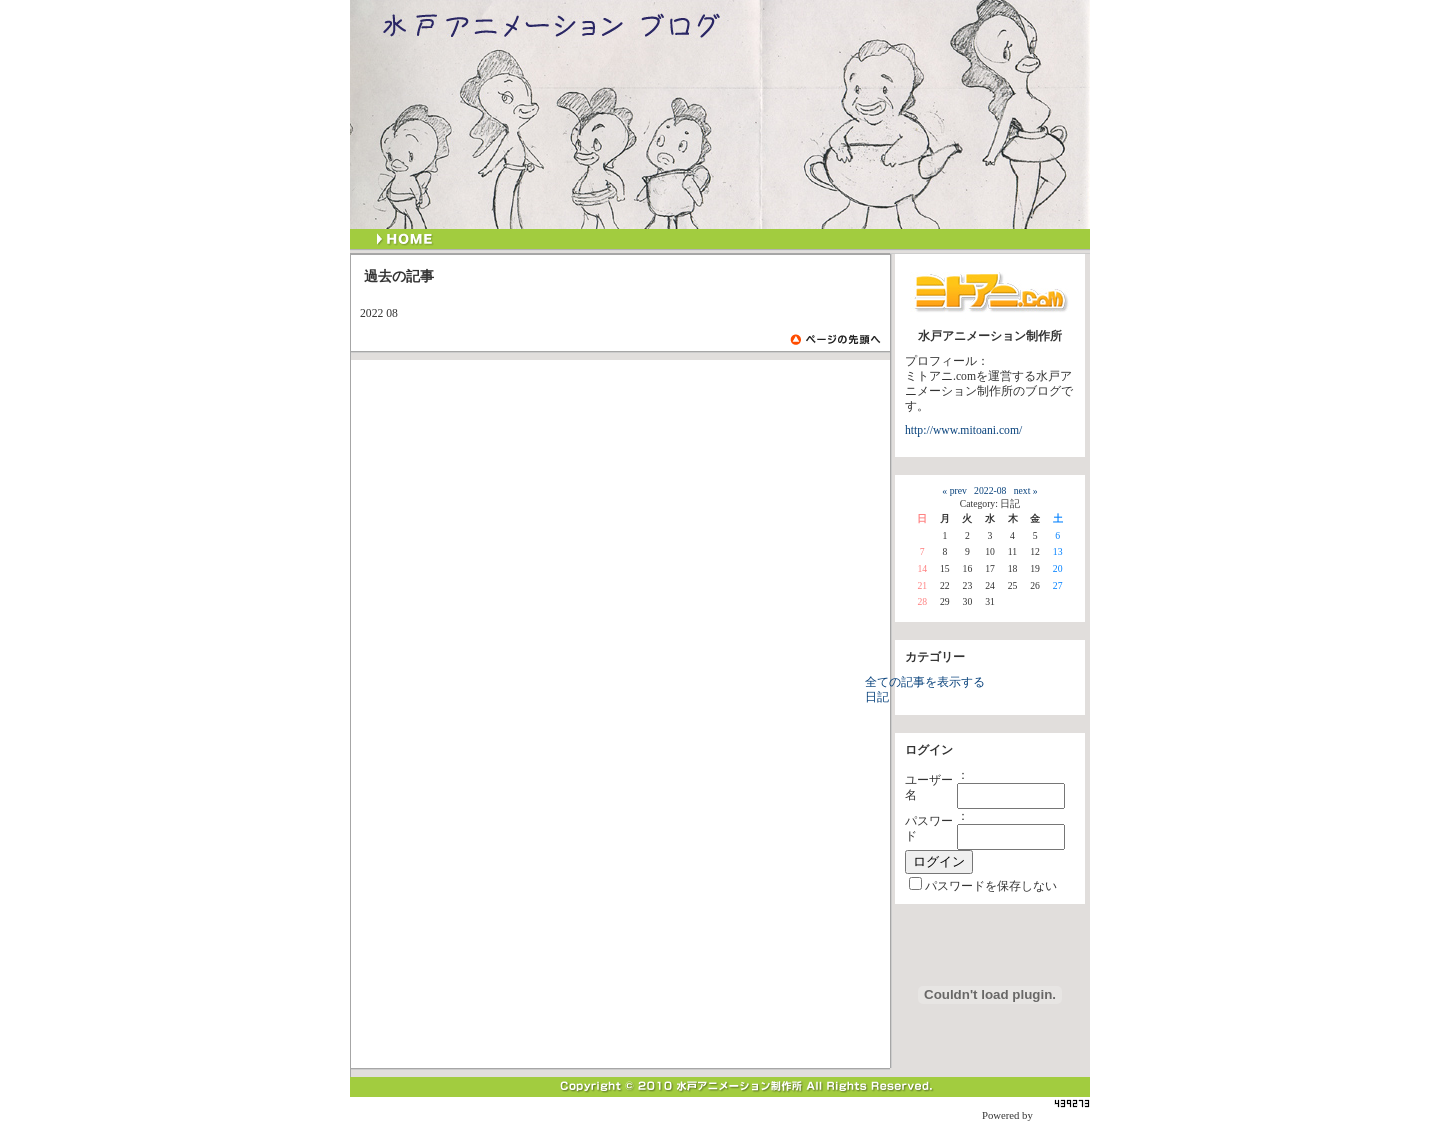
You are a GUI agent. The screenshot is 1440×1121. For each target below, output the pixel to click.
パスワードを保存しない (991, 886)
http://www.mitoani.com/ (963, 430)
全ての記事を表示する (925, 682)
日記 (877, 697)
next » (1026, 490)
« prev (954, 490)
